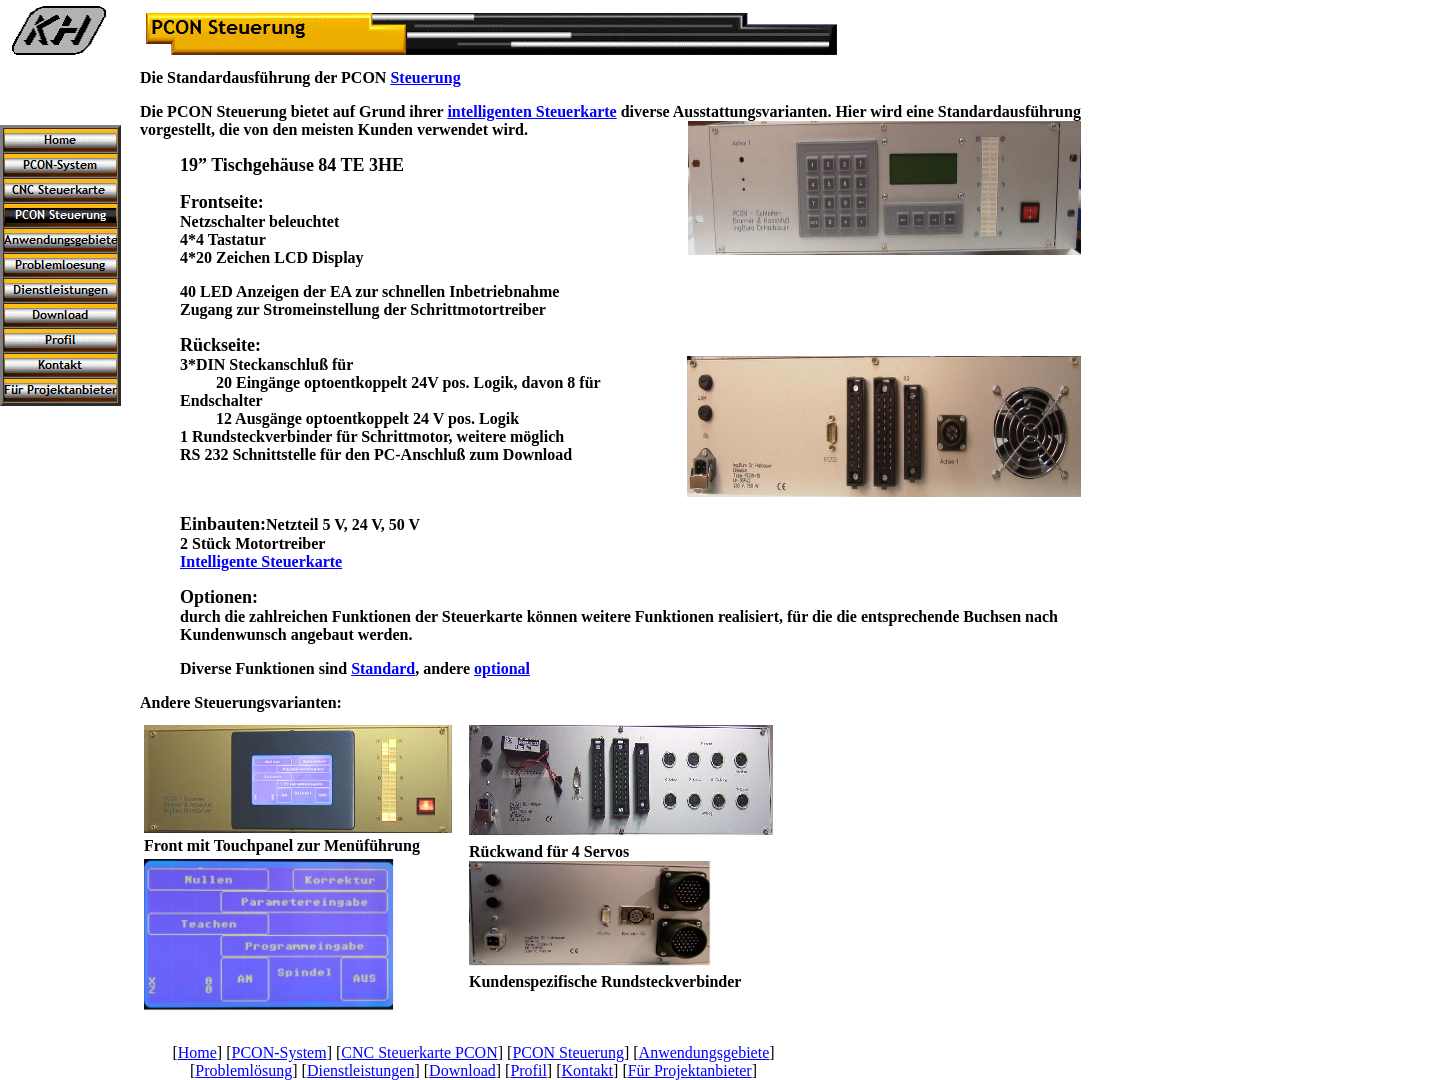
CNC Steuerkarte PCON (419, 1052)
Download (462, 1070)
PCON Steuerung (568, 1052)
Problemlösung (243, 1070)
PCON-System (279, 1052)
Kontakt (588, 1070)
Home (197, 1052)
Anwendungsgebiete (704, 1052)
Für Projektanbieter (690, 1070)
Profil (528, 1070)
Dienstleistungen (361, 1070)
